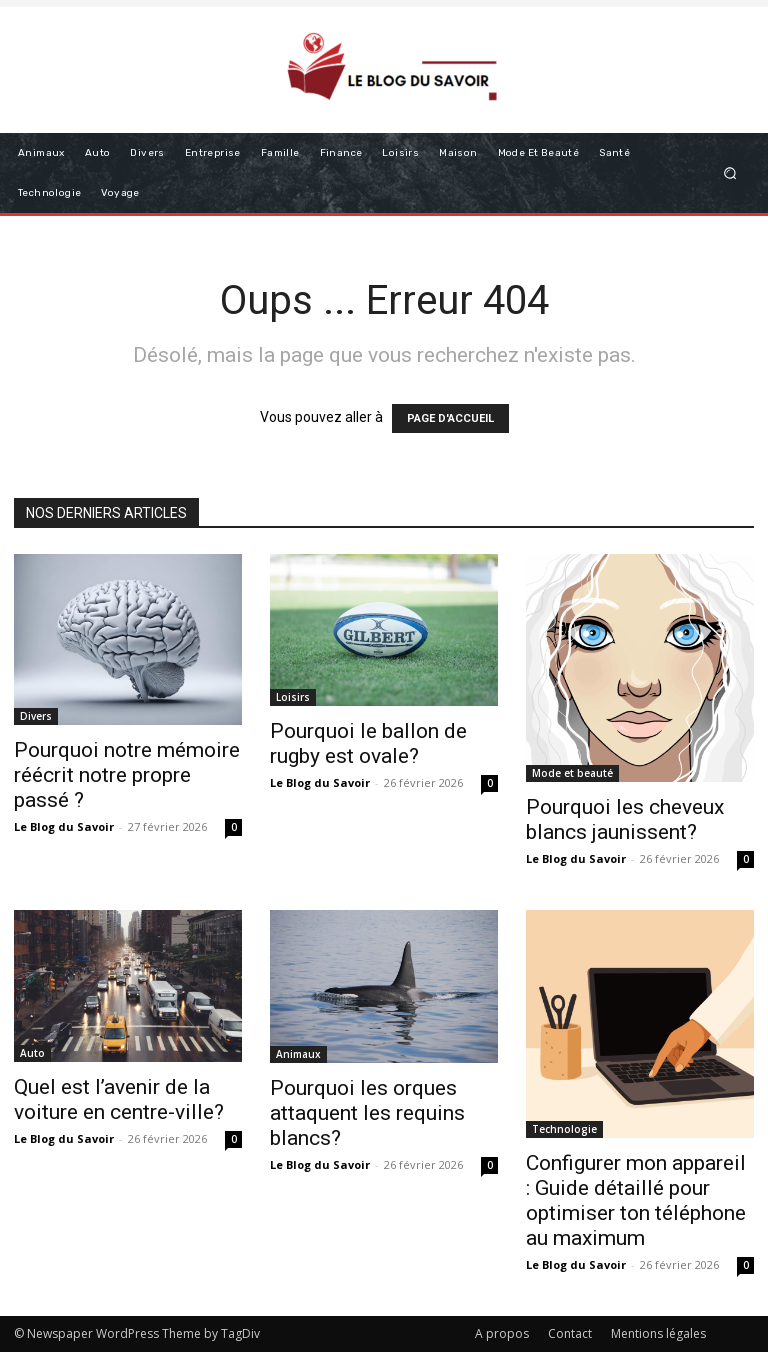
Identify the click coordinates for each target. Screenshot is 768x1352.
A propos (502, 1333)
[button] (730, 172)
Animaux (298, 1054)
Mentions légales (658, 1333)
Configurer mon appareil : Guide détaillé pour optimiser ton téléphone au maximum (636, 1200)
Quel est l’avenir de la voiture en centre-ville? (119, 1099)
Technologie (564, 1129)
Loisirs (293, 697)
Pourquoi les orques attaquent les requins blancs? (367, 1113)
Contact (570, 1333)
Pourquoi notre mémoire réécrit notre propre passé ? (127, 775)
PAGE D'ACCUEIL (450, 418)
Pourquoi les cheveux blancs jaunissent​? (625, 819)
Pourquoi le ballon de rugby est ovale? (368, 743)
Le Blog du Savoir (64, 826)
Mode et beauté (572, 773)
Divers (36, 716)
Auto (32, 1053)
